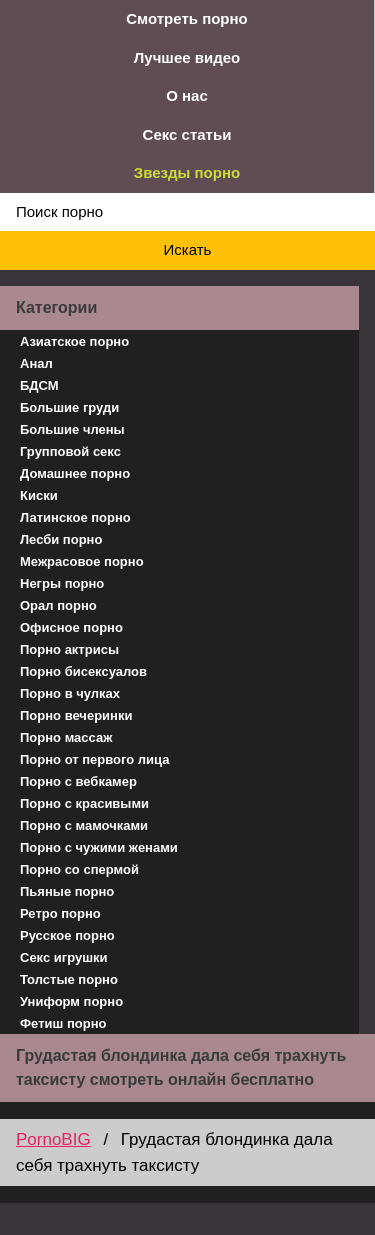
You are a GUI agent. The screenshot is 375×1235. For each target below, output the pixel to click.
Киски (39, 495)
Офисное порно (71, 627)
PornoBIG (53, 1139)
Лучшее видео (187, 57)
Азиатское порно (74, 341)
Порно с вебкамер (78, 781)
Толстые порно (69, 979)
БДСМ (39, 385)
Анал (36, 363)
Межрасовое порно (82, 561)
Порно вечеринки (76, 715)
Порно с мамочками (84, 825)
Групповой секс (70, 451)
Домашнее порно (75, 473)
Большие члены (72, 429)
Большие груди (69, 407)
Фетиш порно (63, 1023)
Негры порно (62, 583)
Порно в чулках (70, 693)
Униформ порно (71, 1001)
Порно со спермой (79, 869)
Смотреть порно (187, 18)
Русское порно (67, 935)
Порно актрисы (69, 649)
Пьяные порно (67, 891)
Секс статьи (187, 134)
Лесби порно (61, 539)
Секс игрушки (64, 957)
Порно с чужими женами (99, 847)
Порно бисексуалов (83, 671)
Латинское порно (75, 517)
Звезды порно (187, 172)
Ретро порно (60, 913)
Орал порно (58, 605)
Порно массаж (66, 737)
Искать (188, 249)
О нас (187, 95)
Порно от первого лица (94, 759)
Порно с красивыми (84, 803)
